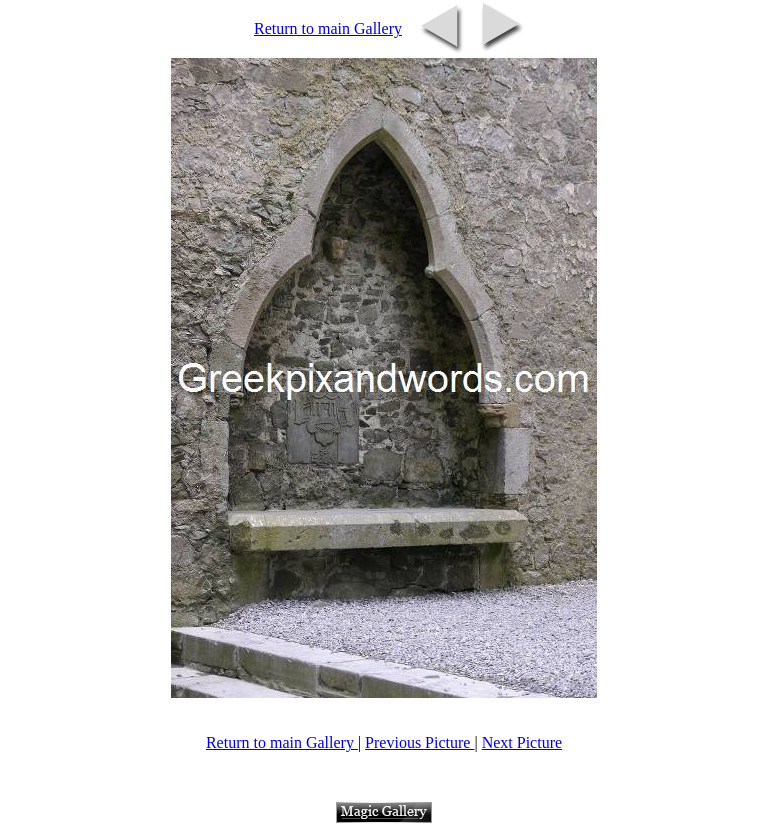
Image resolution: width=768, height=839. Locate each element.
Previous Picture (419, 742)
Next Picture (522, 742)
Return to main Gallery (328, 28)
